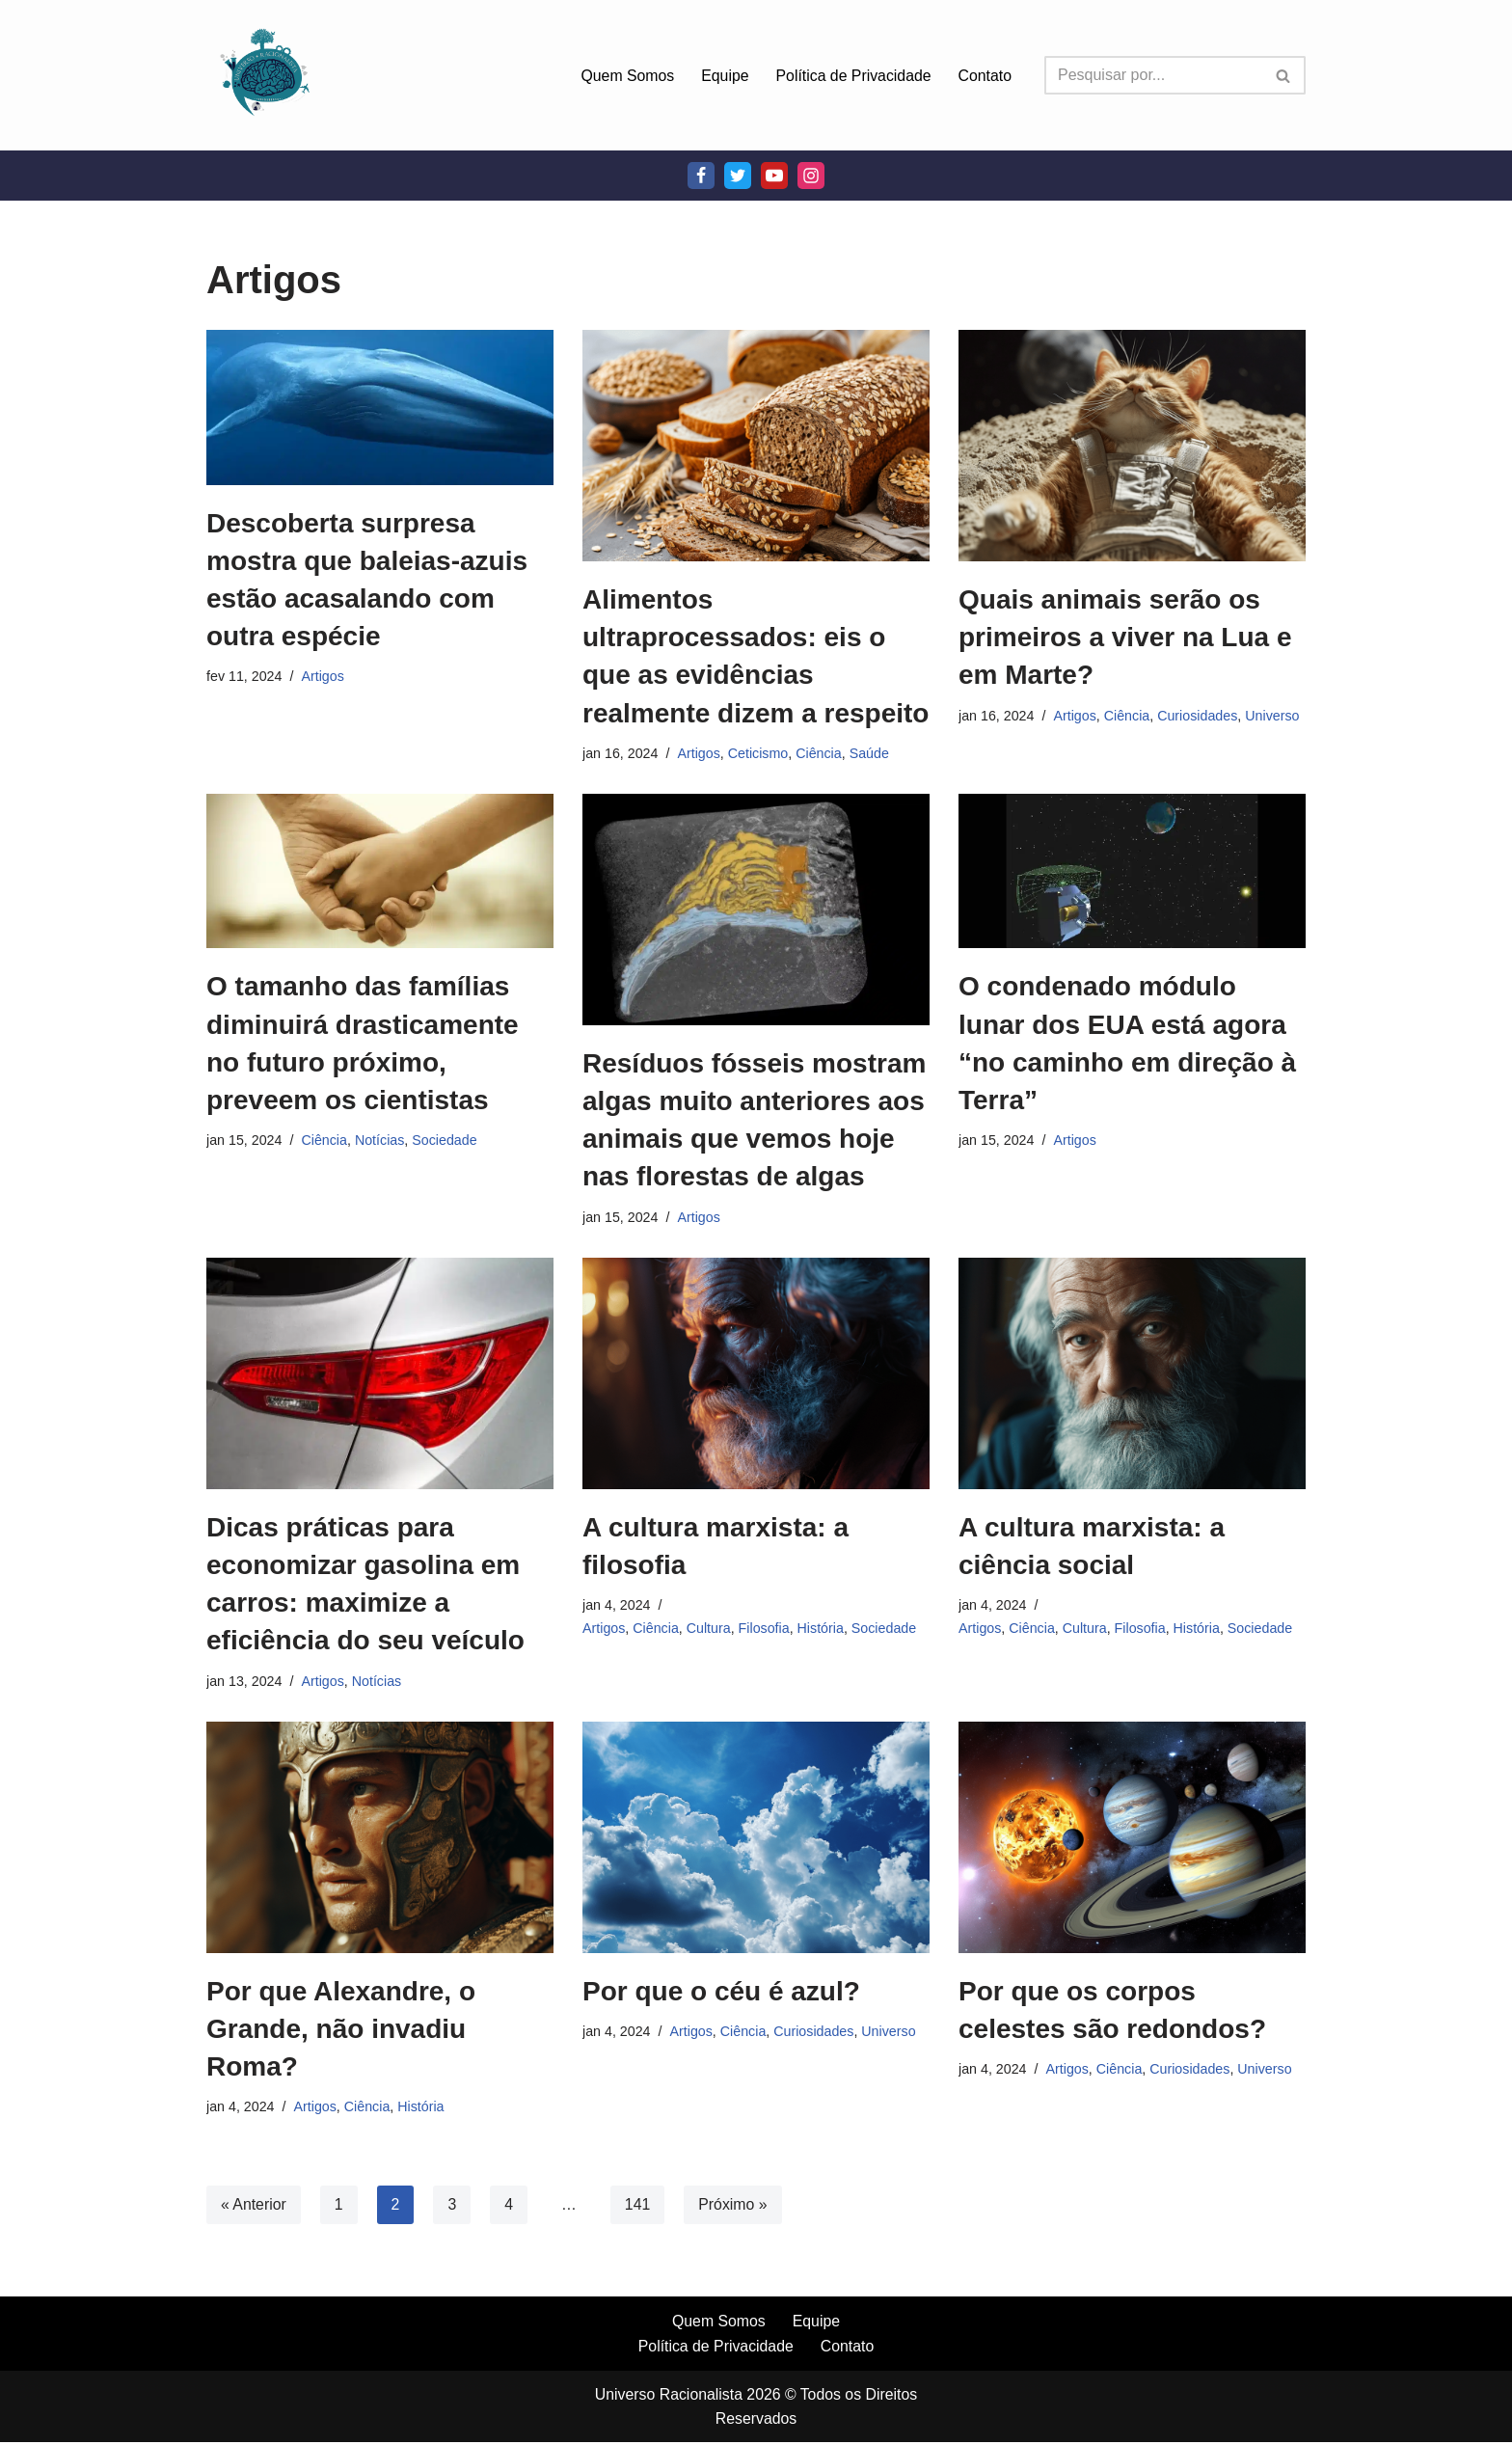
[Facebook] (701, 175)
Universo (1275, 715)
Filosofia (766, 1629)
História (823, 1629)
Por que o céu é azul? (721, 1992)
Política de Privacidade (852, 76)
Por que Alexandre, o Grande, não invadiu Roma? (340, 2029)
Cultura (710, 1629)
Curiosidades (1199, 715)
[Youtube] (774, 175)
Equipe (722, 76)
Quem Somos (625, 76)
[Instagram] (810, 175)
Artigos (323, 676)
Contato (985, 76)
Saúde (871, 753)
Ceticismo (759, 753)
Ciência (820, 753)
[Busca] (1153, 75)
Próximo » (735, 2206)
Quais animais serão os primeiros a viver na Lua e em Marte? (1125, 637)
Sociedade (446, 1141)
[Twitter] (737, 175)
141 (639, 2206)
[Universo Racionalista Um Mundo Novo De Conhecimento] (264, 75)
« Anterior (253, 2206)
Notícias (381, 1141)
